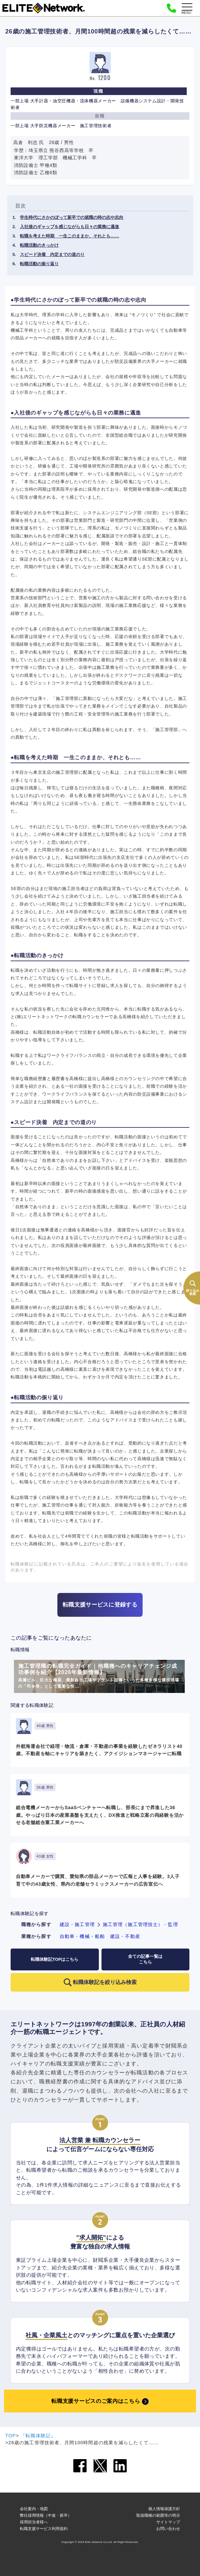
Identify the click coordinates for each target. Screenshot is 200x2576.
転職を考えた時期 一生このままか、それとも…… (69, 235)
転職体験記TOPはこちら (55, 1959)
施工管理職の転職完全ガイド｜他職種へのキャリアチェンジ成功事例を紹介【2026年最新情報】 (99, 1676)
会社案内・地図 (34, 2508)
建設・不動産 (125, 1936)
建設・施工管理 (77, 1924)
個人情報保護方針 (164, 2508)
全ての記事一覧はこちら (145, 1959)
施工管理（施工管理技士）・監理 (140, 1924)
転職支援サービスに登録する (100, 1605)
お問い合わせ (168, 2528)
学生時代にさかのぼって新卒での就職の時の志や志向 (71, 217)
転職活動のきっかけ (39, 245)
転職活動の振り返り (39, 263)
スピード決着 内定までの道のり (52, 254)
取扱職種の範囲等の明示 (158, 2515)
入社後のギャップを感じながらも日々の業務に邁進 (69, 226)
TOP (10, 2435)
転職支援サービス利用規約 (44, 2528)
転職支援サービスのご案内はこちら (95, 2401)
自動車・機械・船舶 (82, 1936)
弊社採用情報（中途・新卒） (46, 2515)
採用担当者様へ (34, 2522)
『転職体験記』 (38, 2435)
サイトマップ (168, 2522)
